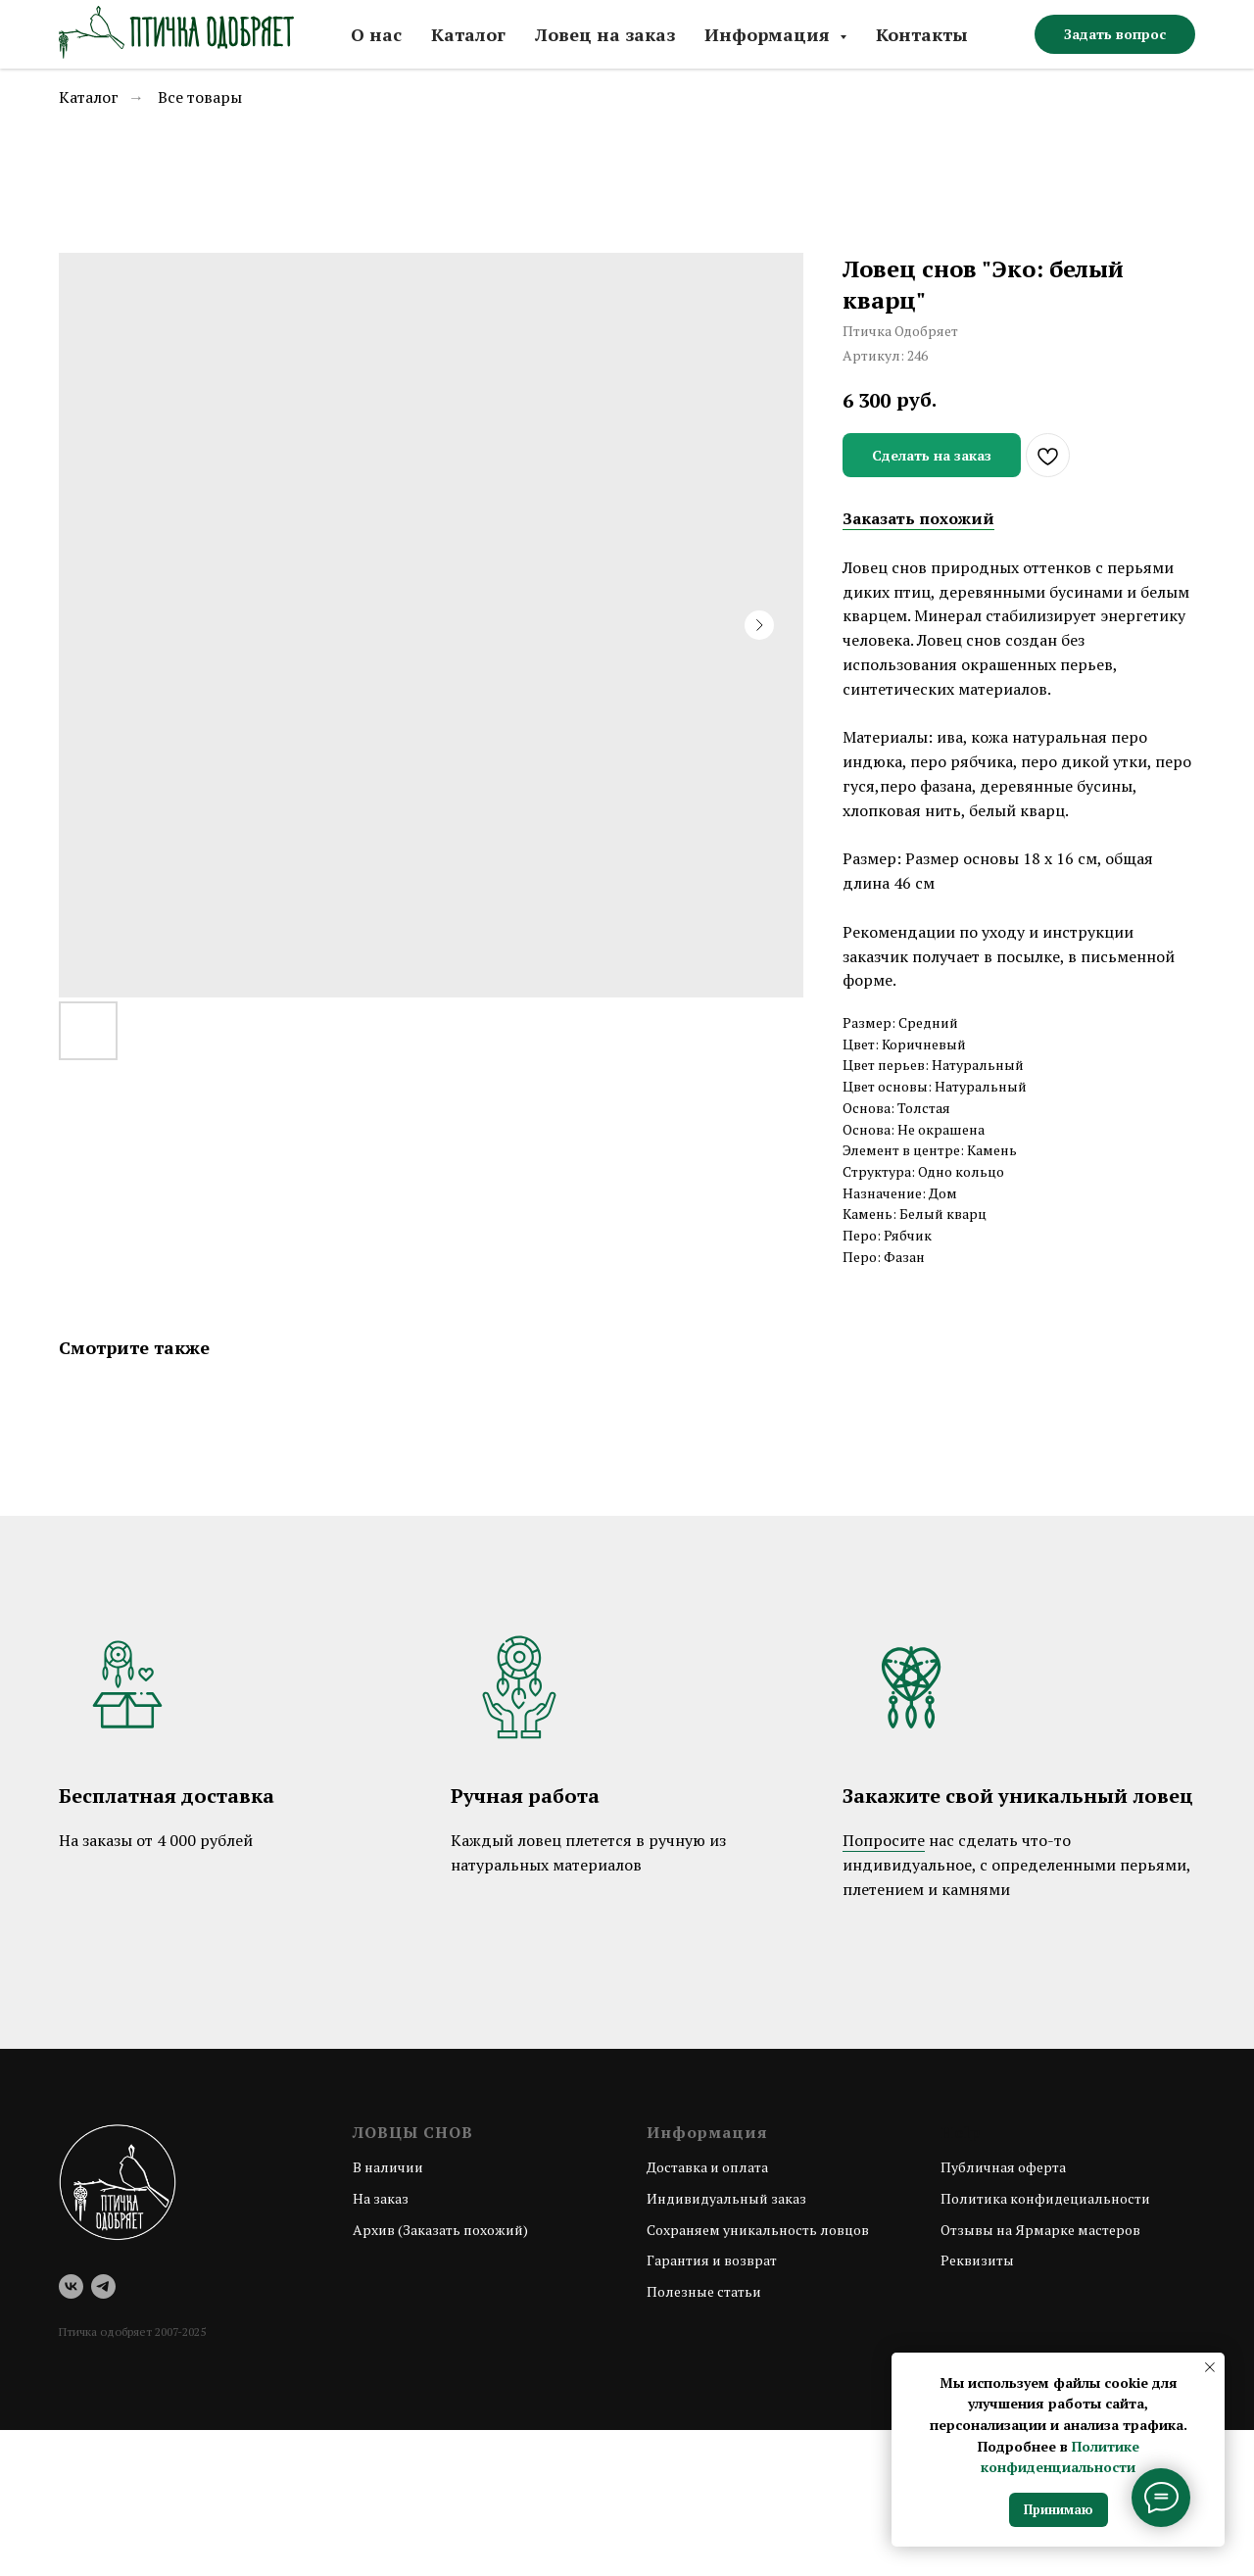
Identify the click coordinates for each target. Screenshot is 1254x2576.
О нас (376, 34)
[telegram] (103, 2286)
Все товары (200, 97)
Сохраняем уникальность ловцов (758, 2229)
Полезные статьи (704, 2291)
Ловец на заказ (605, 34)
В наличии (388, 2167)
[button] (1115, 34)
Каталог (468, 34)
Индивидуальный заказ (726, 2198)
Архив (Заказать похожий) (440, 2229)
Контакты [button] (922, 34)
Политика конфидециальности (1045, 2198)
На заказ (381, 2198)
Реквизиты (977, 2260)
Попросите (884, 1840)
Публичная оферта (1003, 2167)
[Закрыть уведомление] (1210, 2367)
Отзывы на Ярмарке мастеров (1040, 2229)
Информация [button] (769, 34)
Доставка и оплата (707, 2167)
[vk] (71, 2286)
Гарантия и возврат (712, 2260)
